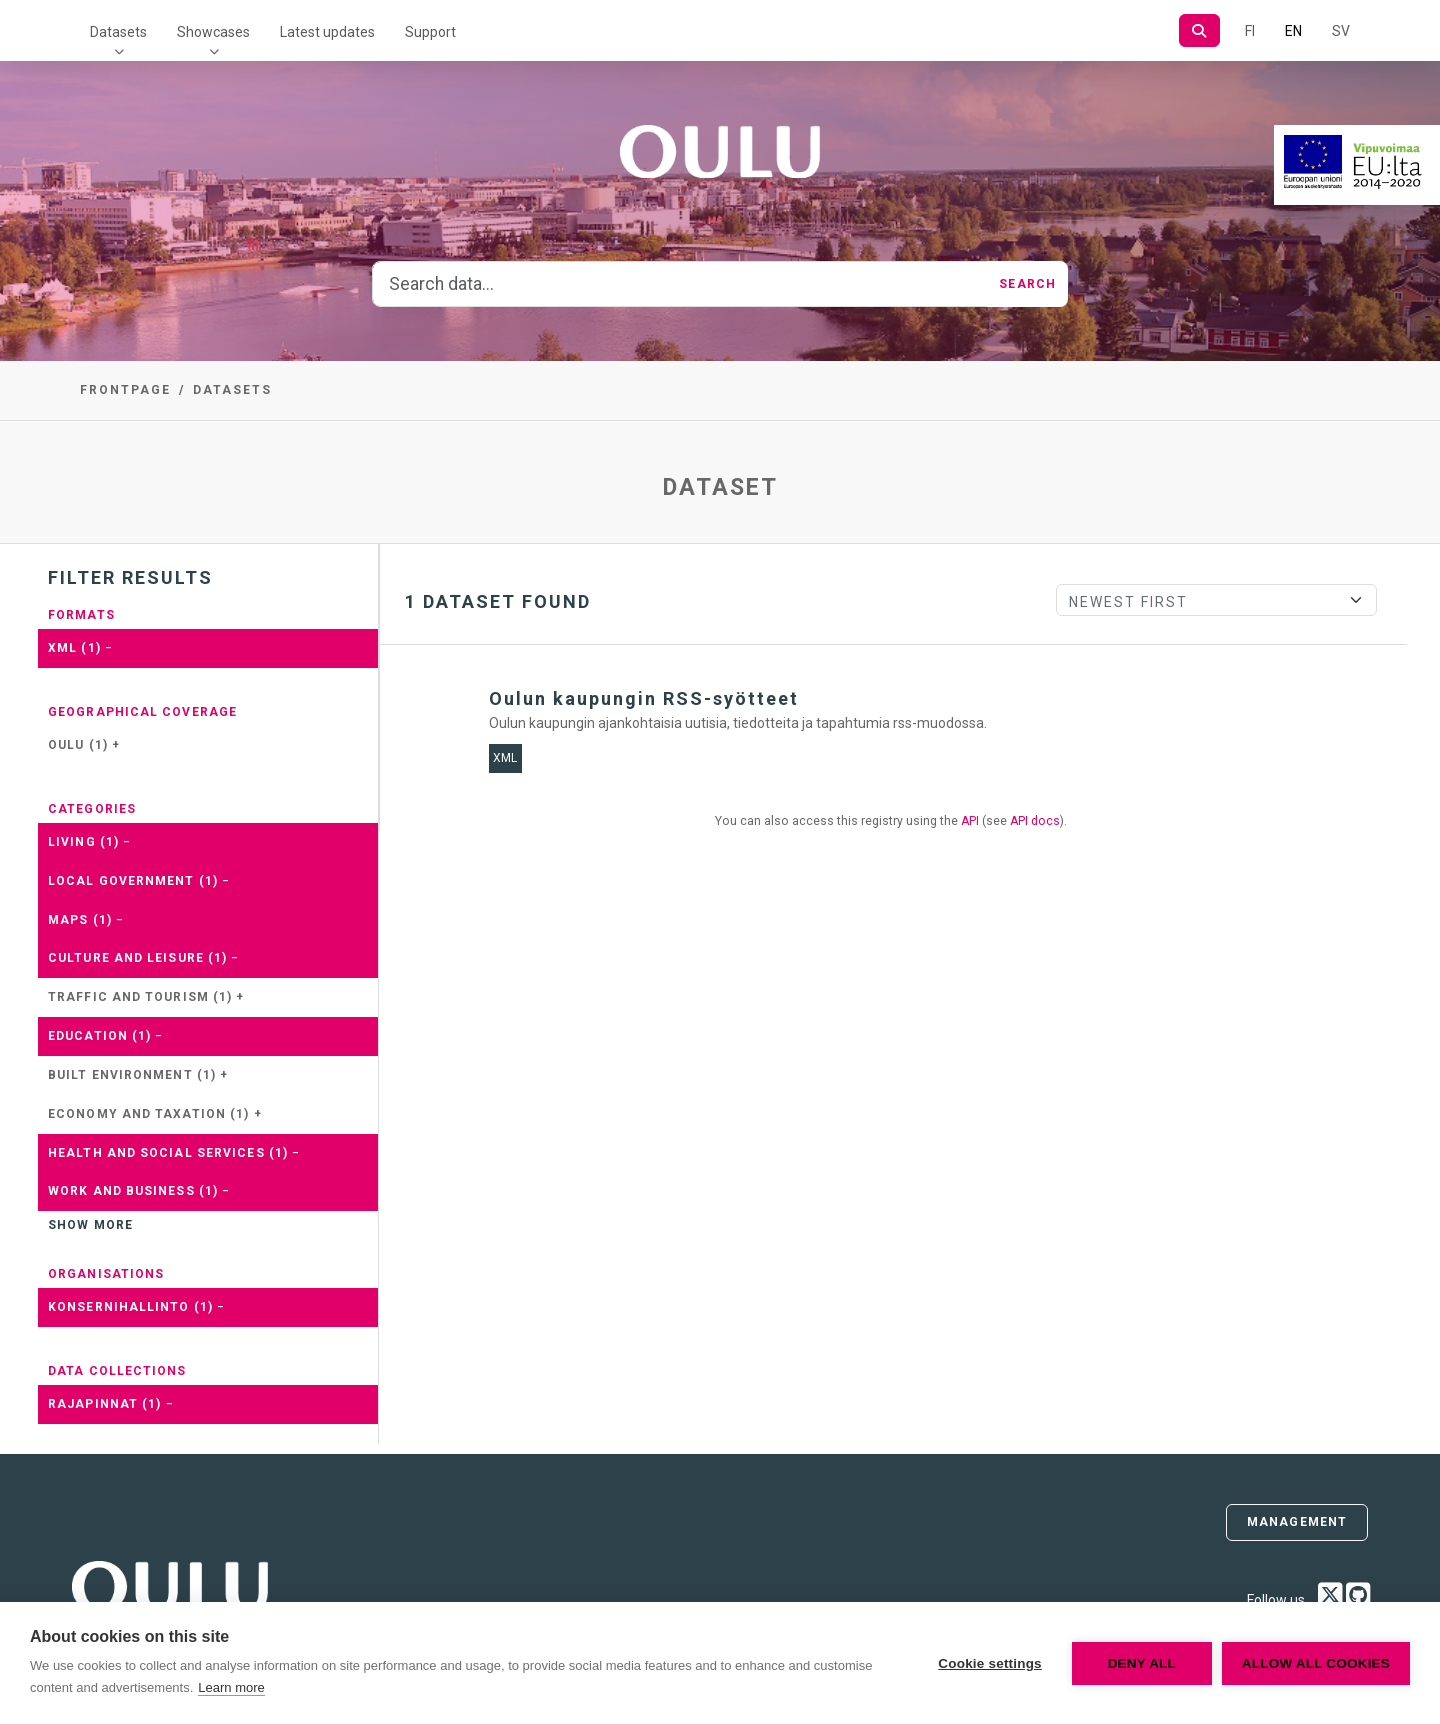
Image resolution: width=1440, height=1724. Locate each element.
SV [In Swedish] (1341, 31)
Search (1027, 284)
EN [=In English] (1293, 31)
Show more (90, 1225)
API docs (1035, 821)
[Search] (1199, 30)
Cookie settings (990, 1663)
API (970, 821)
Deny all (1142, 1663)
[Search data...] (680, 284)
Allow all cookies (1316, 1663)
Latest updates (327, 32)
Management (1297, 1522)
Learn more (231, 1687)
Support (430, 32)
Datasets (118, 32)
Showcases (213, 32)
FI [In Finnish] (1250, 31)
